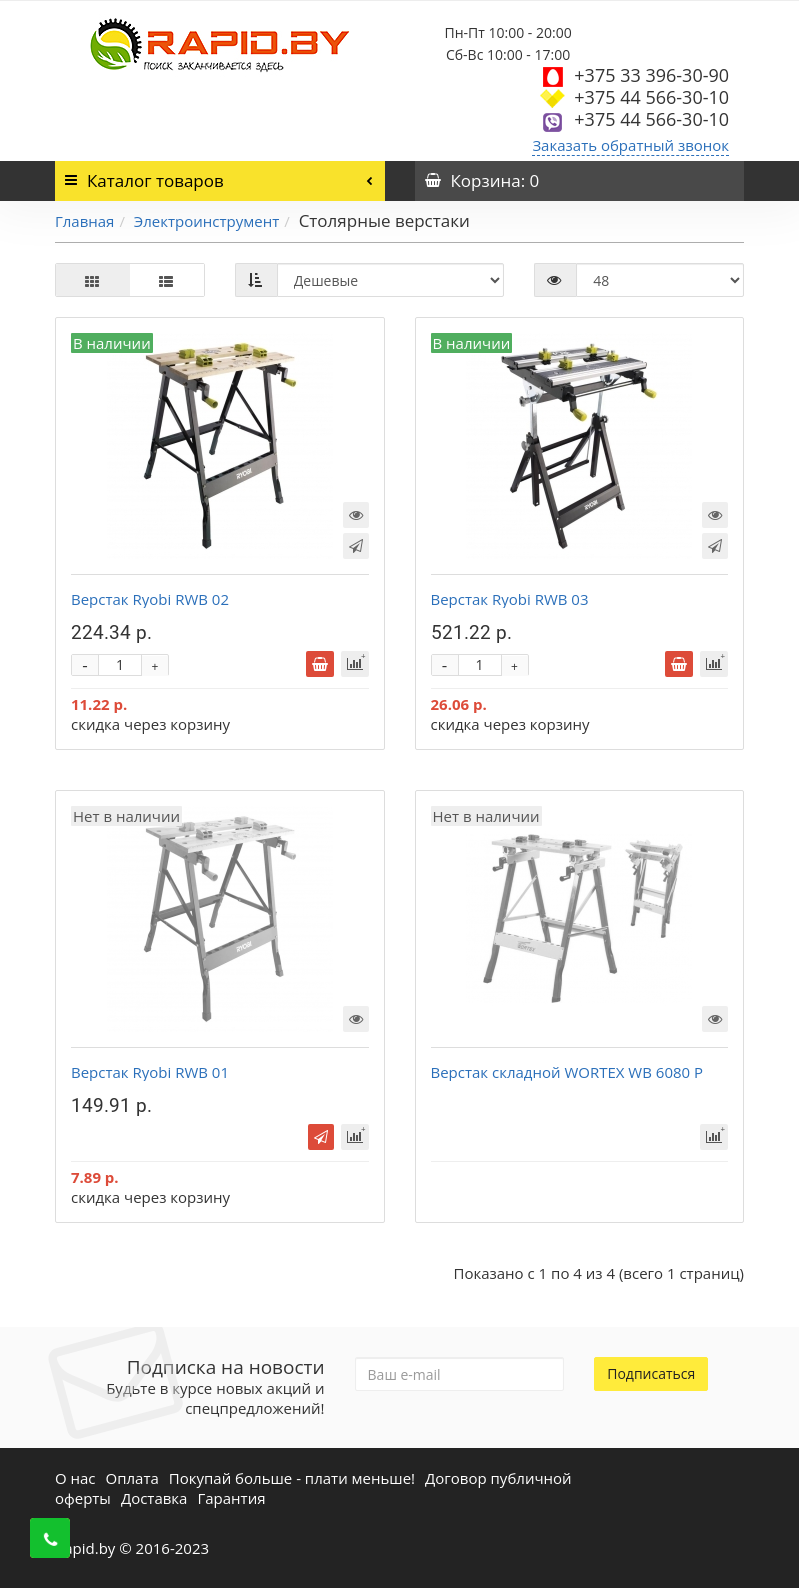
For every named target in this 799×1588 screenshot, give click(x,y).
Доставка (154, 1498)
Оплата (132, 1478)
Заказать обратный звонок (630, 145)
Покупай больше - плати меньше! (292, 1478)
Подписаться (651, 1373)
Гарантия (231, 1498)
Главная (84, 221)
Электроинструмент (206, 221)
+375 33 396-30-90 (651, 75)
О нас (75, 1478)
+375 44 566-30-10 (651, 97)
